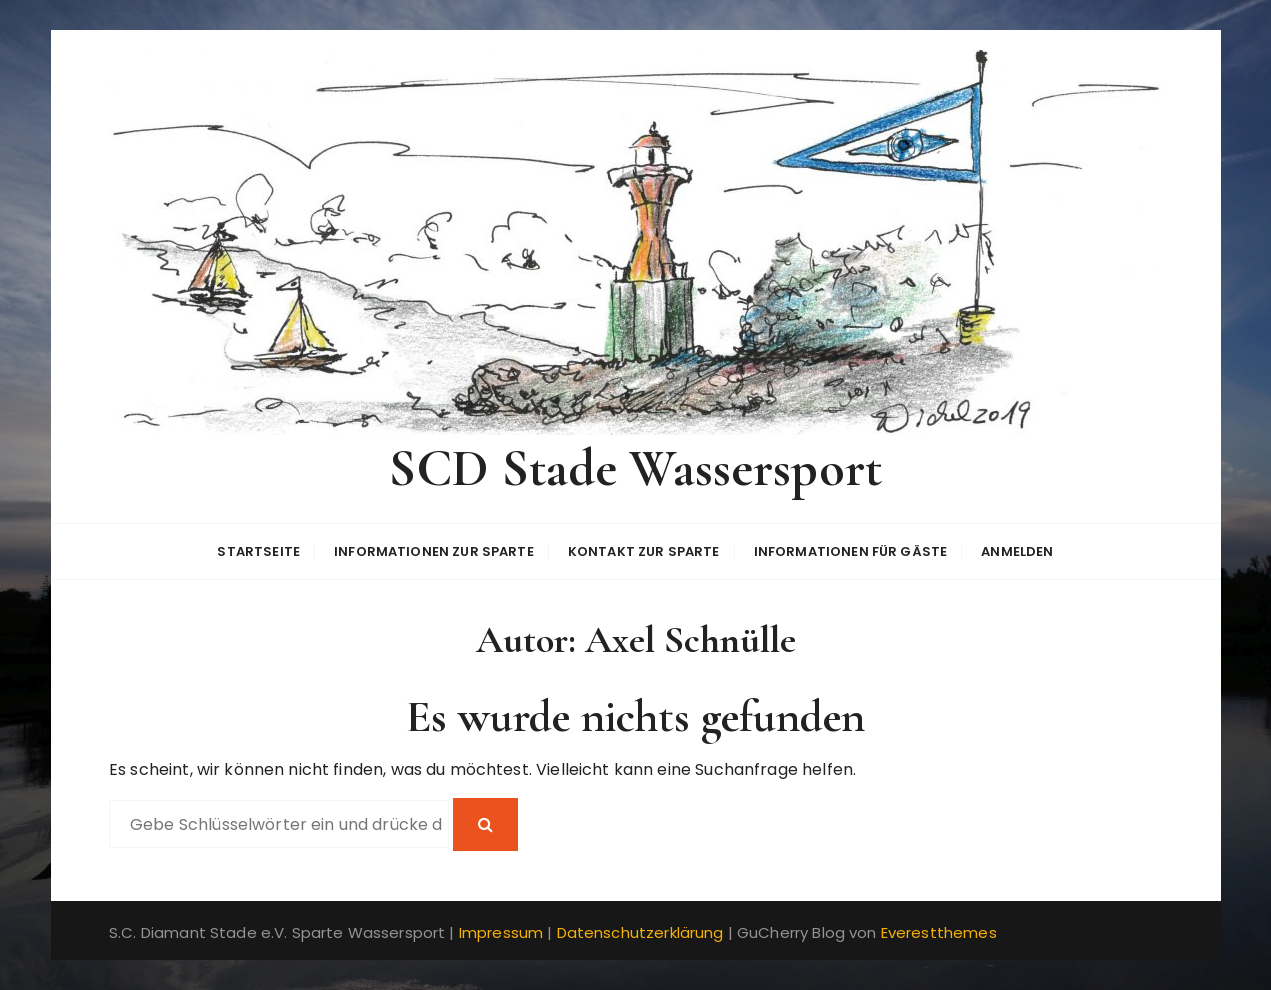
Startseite (258, 551)
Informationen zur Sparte (434, 551)
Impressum (501, 932)
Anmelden (1017, 551)
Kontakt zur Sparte (644, 551)
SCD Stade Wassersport (635, 468)
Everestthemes (939, 932)
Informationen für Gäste (850, 551)
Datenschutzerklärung (640, 932)
